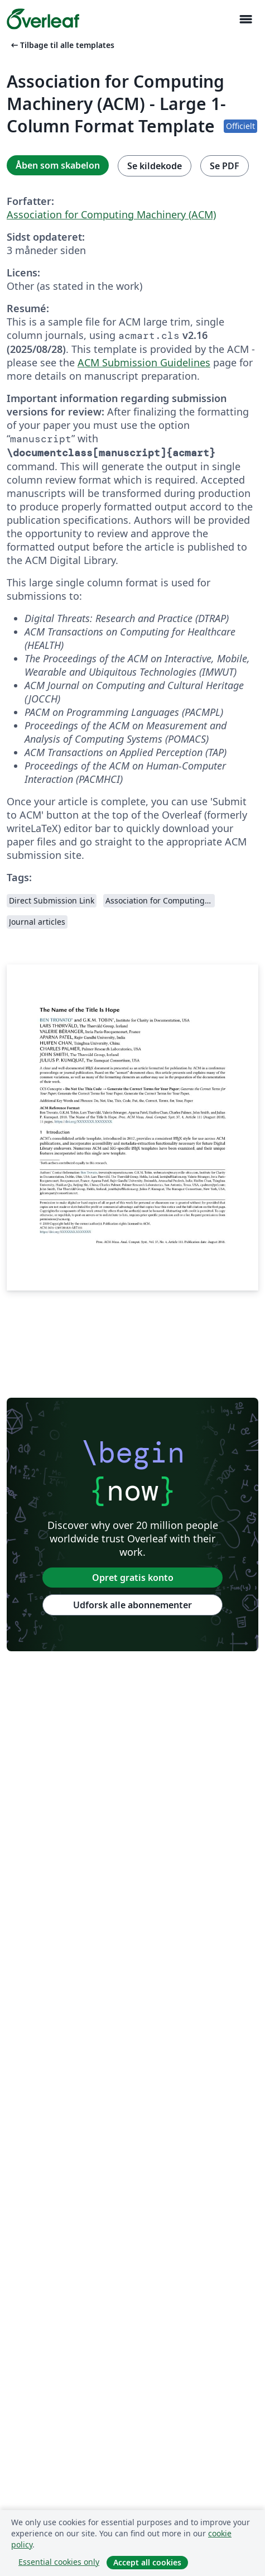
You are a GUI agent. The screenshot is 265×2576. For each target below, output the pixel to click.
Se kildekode (154, 166)
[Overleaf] (43, 19)
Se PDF (224, 166)
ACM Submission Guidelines (144, 362)
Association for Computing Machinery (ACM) (111, 214)
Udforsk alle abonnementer (132, 1605)
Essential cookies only (58, 2561)
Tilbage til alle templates (61, 45)
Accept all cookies (147, 2562)
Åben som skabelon (58, 165)
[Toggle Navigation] (245, 19)
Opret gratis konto (133, 1577)
